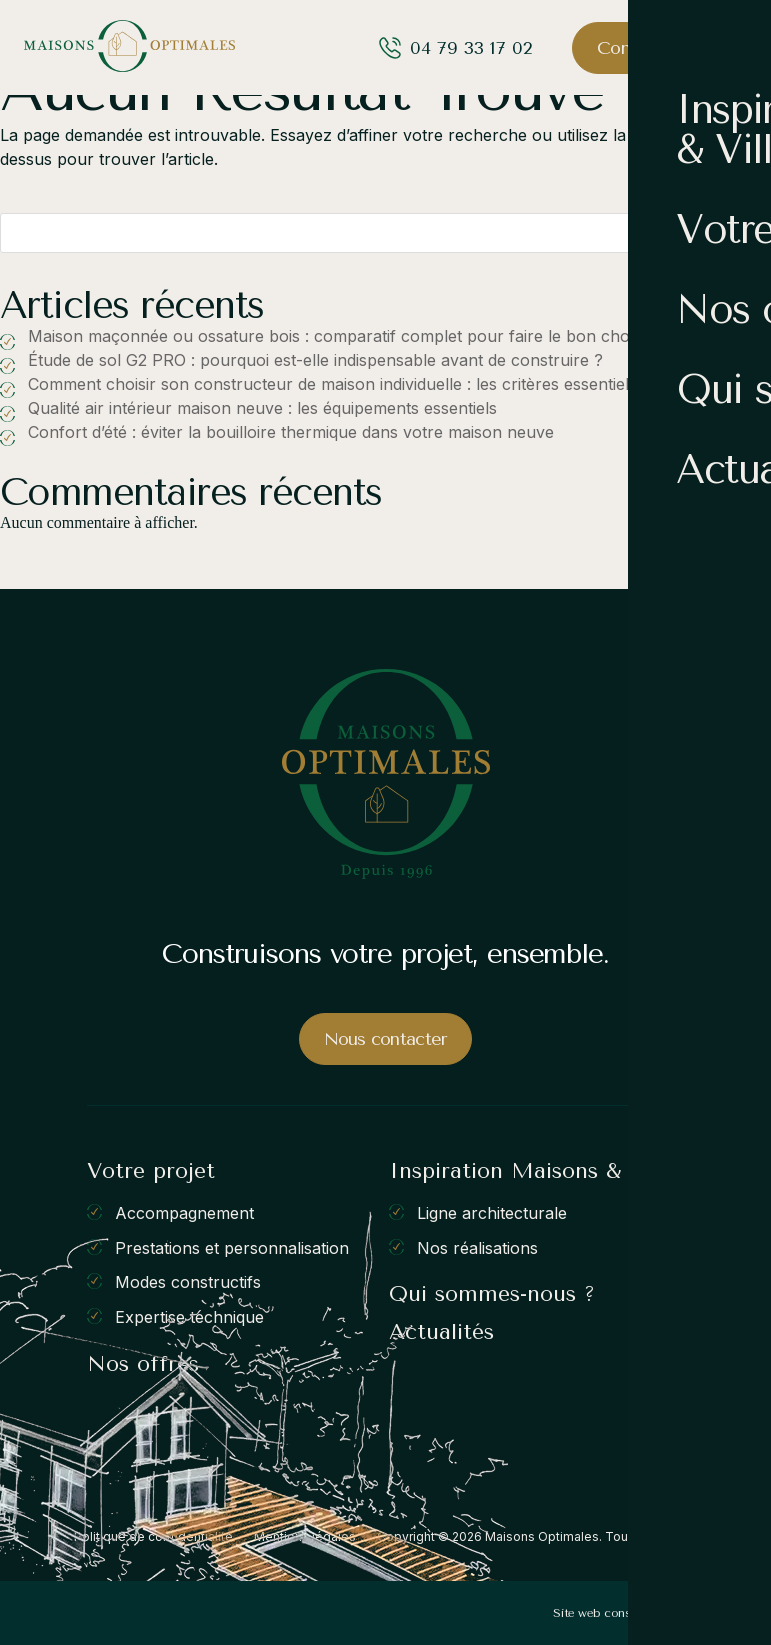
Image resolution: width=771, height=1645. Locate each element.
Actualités (441, 1332)
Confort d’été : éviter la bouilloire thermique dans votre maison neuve (291, 432)
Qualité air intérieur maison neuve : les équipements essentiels (262, 408)
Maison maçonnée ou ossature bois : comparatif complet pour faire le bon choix (335, 336)
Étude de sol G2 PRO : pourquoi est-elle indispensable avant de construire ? (315, 360)
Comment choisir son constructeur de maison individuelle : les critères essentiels (332, 384)
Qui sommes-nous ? (492, 1294)
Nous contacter (386, 1039)
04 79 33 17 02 (471, 48)
